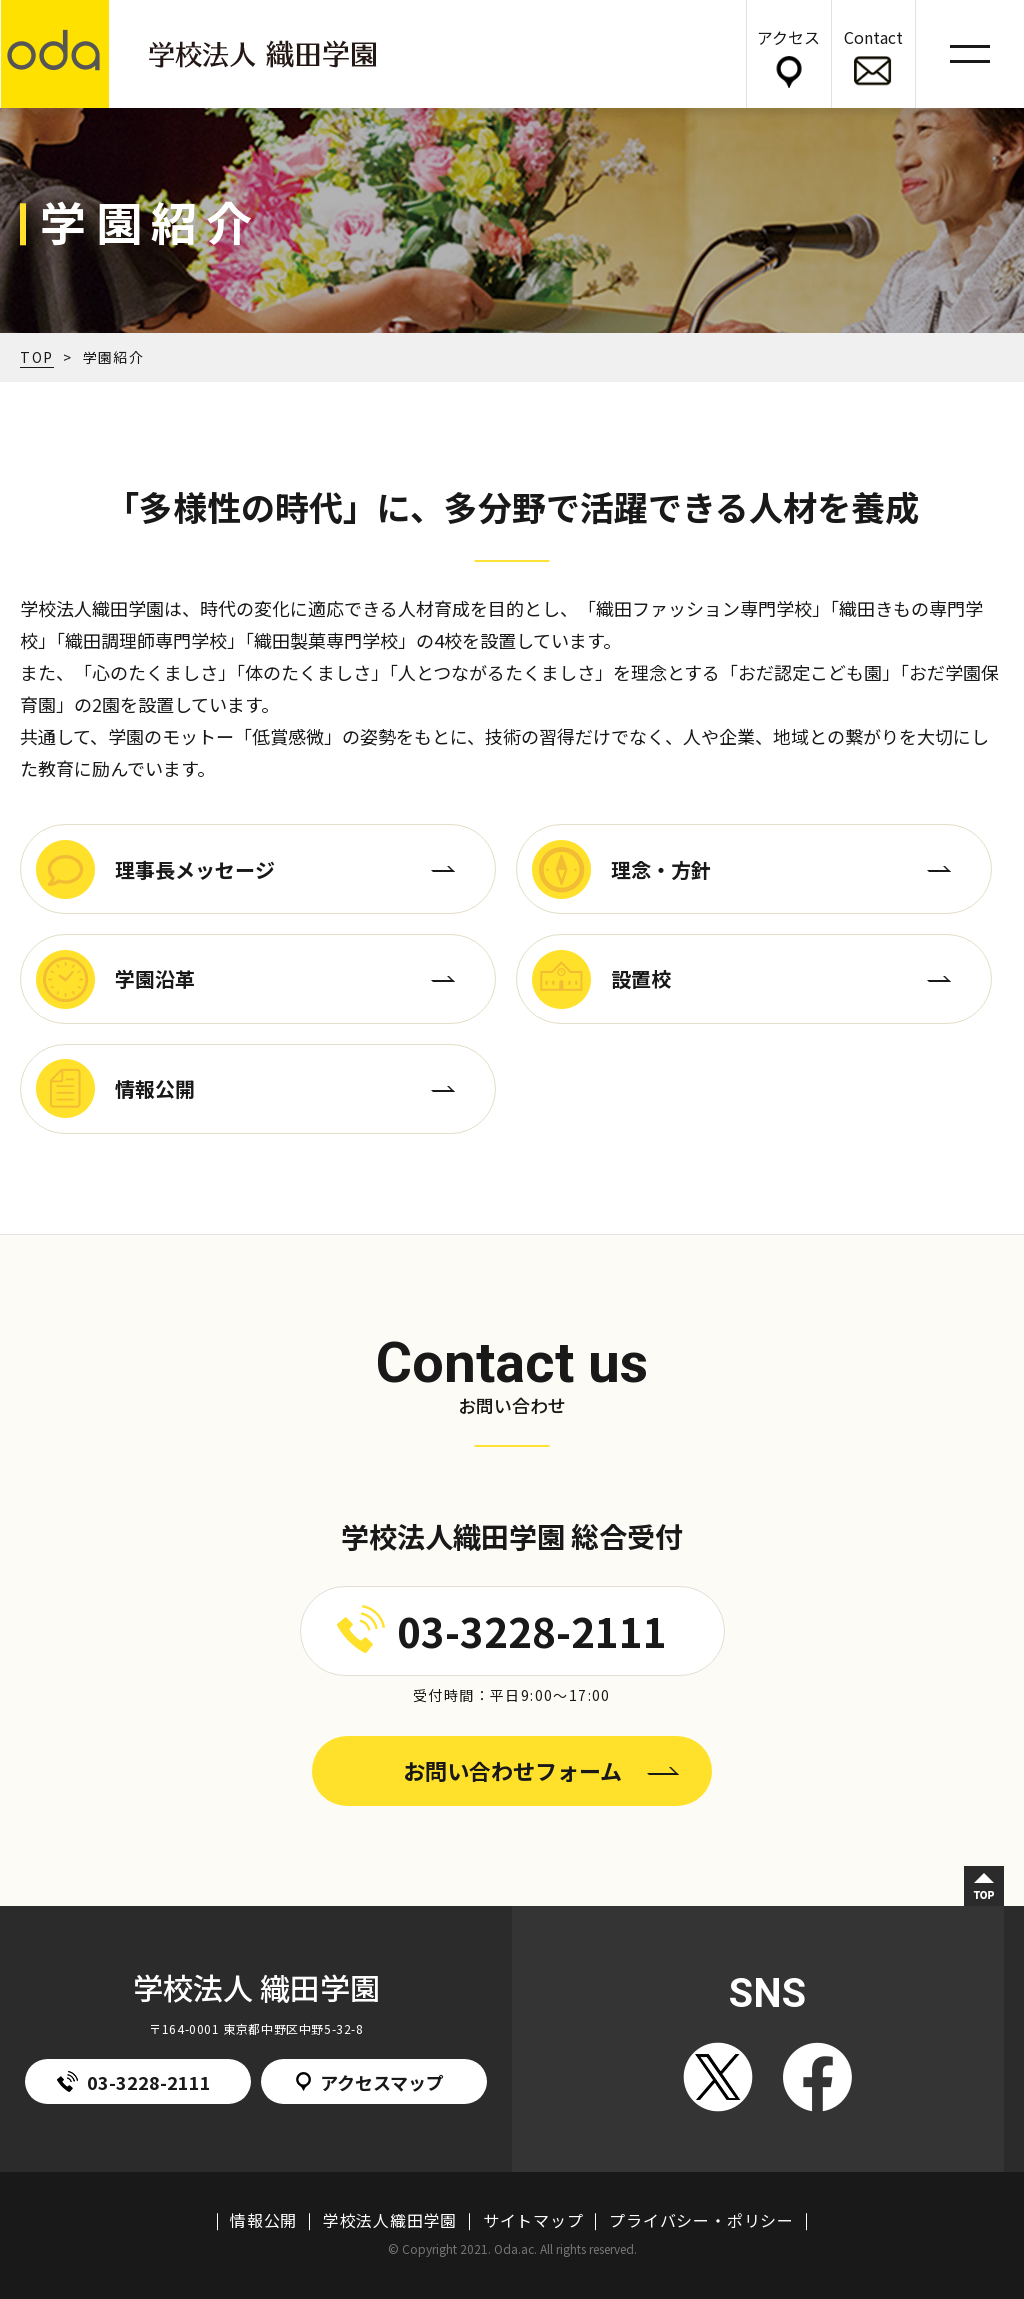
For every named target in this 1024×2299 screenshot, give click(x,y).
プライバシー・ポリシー (701, 2220)
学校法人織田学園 (390, 2220)
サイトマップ (533, 2220)
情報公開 (263, 2220)
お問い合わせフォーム (512, 1770)
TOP (36, 357)
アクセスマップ (370, 2082)
